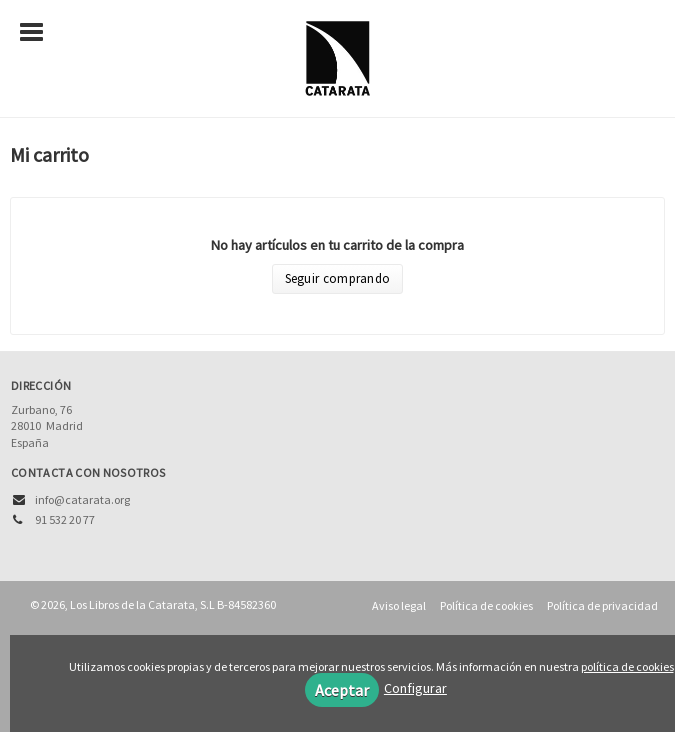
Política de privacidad (602, 605)
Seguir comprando (338, 278)
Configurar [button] (415, 688)
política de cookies (627, 666)
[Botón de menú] (39, 33)
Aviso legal (399, 605)
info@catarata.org (82, 499)
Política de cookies (486, 605)
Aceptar (342, 690)
